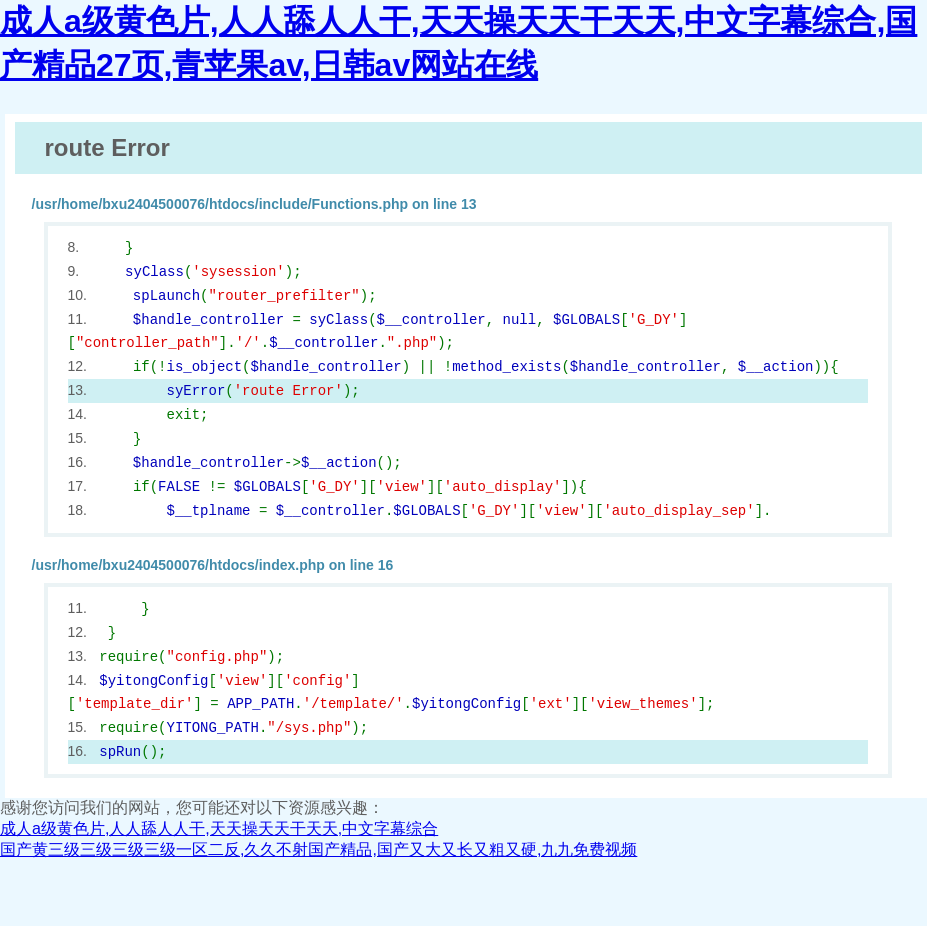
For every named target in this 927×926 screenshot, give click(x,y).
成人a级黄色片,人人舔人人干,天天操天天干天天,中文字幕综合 (219, 828)
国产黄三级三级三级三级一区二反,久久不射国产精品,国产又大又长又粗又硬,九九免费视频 (318, 849)
